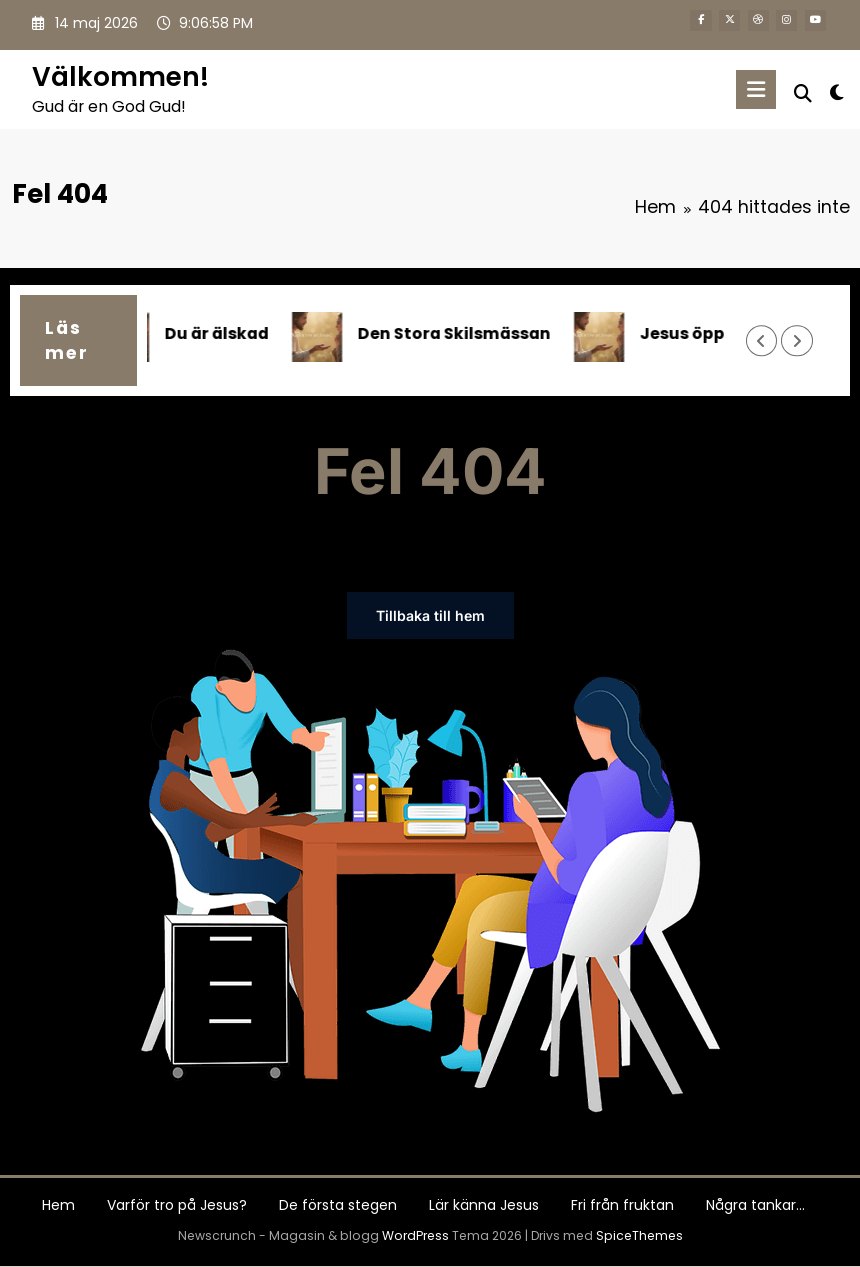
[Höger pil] (796, 340)
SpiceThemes (639, 1235)
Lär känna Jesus (484, 1205)
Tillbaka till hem (430, 615)
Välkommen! (120, 76)
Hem (58, 1205)
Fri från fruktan (622, 1205)
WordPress (415, 1235)
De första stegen (338, 1205)
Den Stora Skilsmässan (465, 333)
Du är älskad (228, 333)
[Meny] (756, 89)
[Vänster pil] (761, 340)
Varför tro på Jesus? (177, 1205)
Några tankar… (755, 1205)
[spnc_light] (836, 92)
